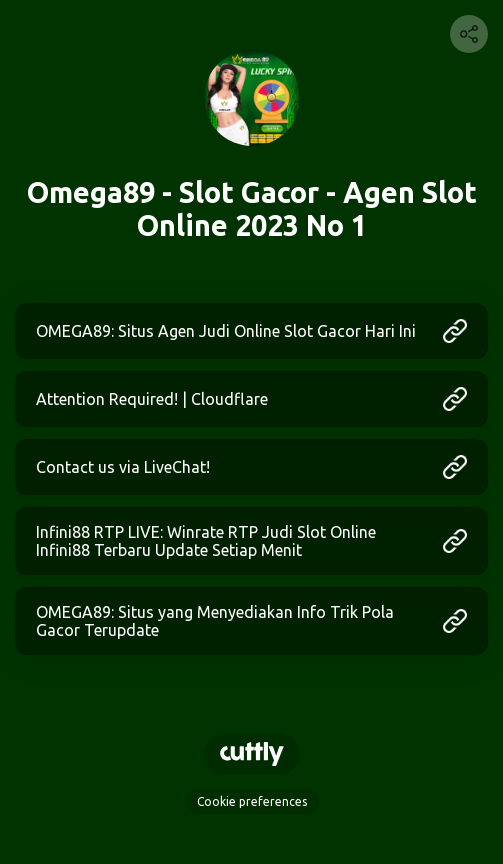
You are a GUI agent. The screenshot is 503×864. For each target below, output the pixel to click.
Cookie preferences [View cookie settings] (252, 801)
